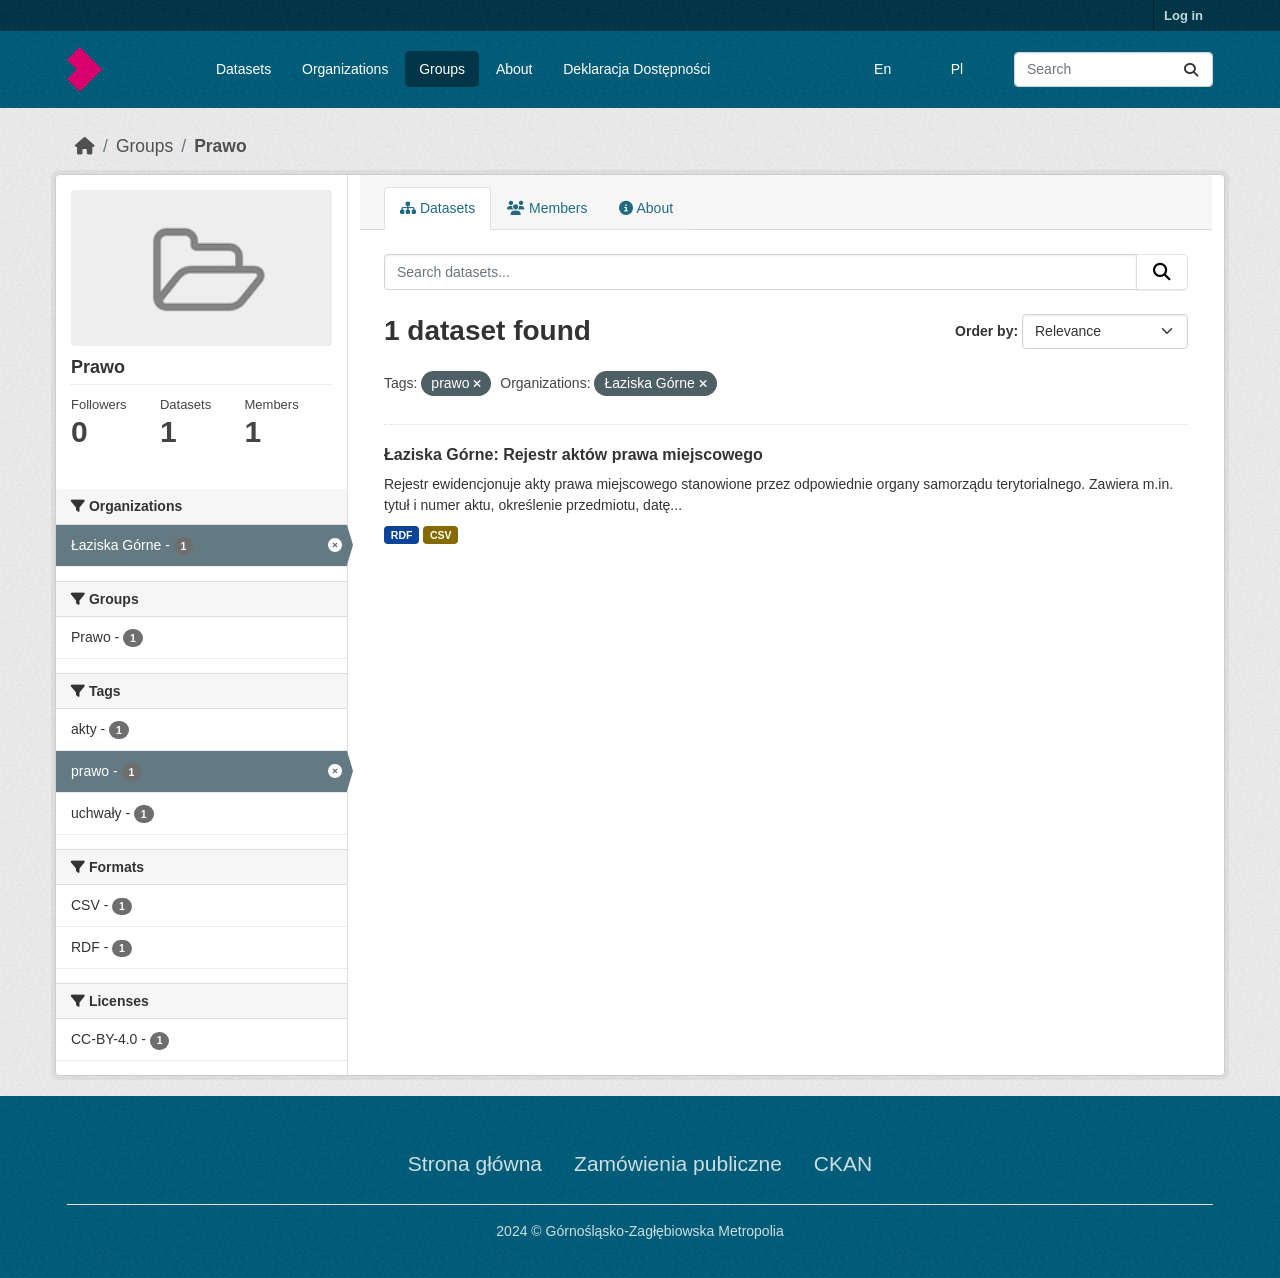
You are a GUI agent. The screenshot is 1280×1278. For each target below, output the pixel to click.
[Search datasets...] (1113, 69)
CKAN (843, 1163)
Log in (1183, 15)
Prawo (220, 146)
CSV (441, 535)
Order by (984, 331)
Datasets (243, 69)
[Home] (85, 146)
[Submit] (1191, 69)
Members (547, 208)
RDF (402, 535)
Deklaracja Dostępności (636, 69)
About (514, 69)
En (882, 69)
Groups (442, 69)
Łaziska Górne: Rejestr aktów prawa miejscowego (573, 454)
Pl (957, 69)
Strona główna (475, 1163)
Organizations (345, 69)
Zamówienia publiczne (678, 1163)
